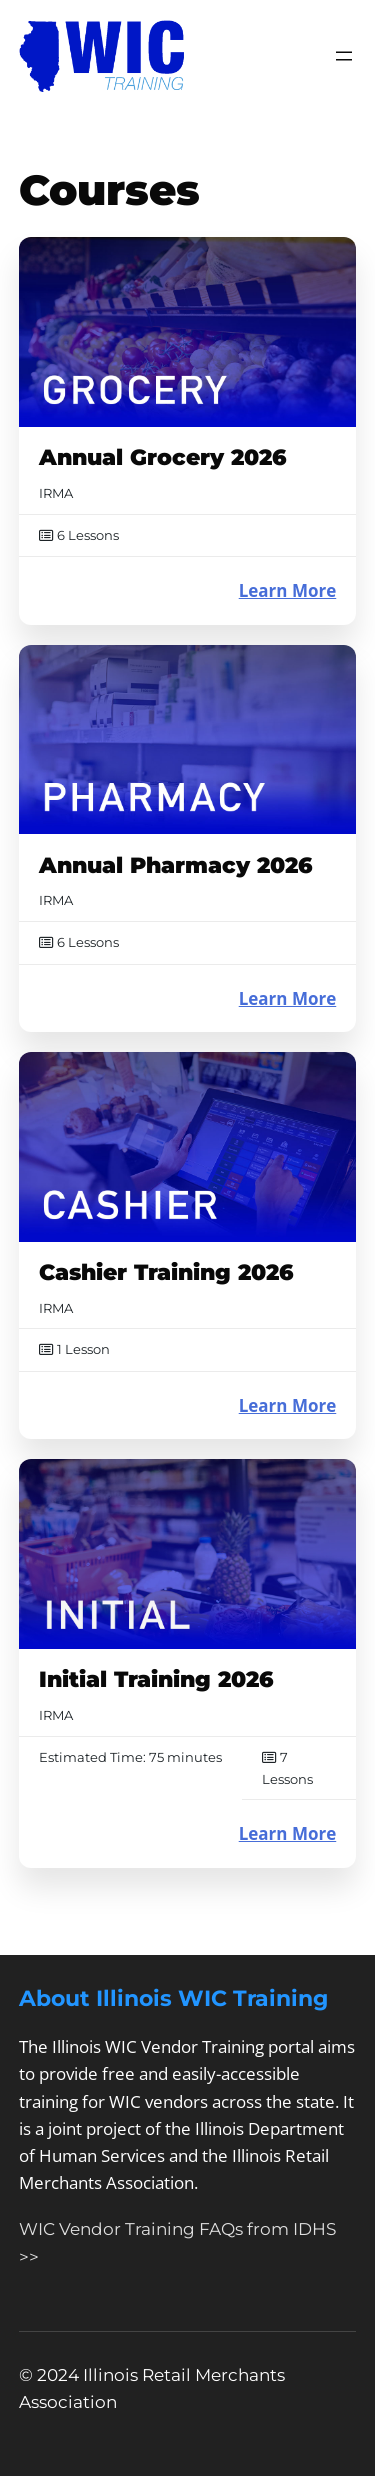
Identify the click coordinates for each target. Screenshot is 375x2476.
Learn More (288, 590)
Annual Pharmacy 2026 (176, 865)
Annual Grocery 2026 (163, 457)
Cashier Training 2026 (166, 1272)
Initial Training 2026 (156, 1679)
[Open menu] (344, 56)
